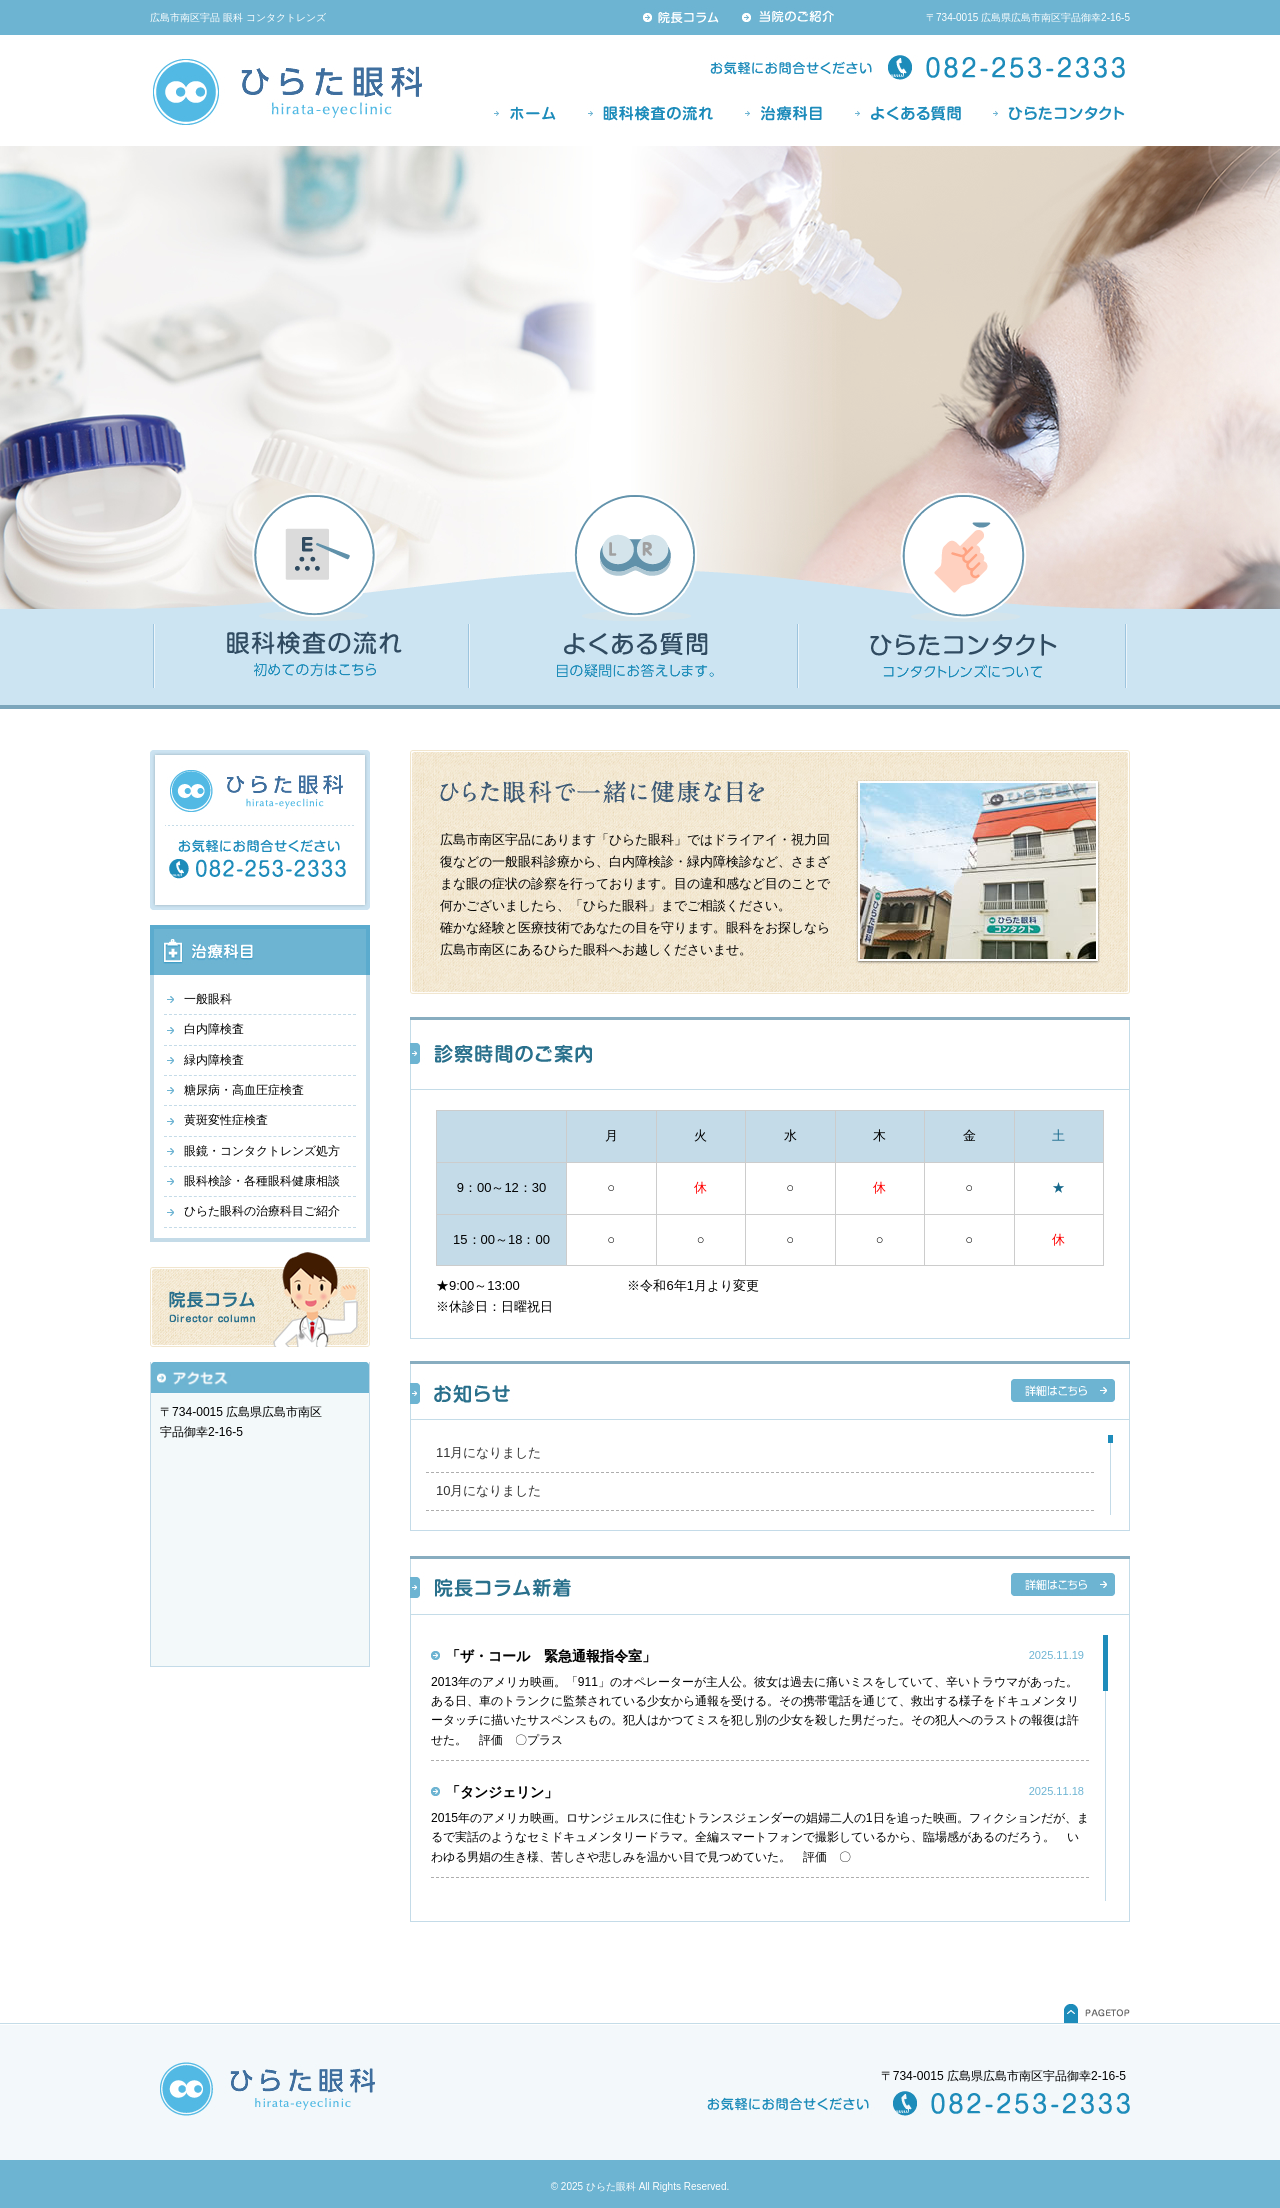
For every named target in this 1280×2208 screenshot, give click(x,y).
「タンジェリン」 (502, 1792)
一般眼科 (208, 999)
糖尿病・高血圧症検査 (244, 1090)
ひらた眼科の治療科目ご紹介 (262, 1211)
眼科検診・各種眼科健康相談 (262, 1181)
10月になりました (488, 1490)
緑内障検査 (214, 1060)
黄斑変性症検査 (226, 1120)
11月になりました (488, 1452)
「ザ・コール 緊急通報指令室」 (551, 1656)
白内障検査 (214, 1029)
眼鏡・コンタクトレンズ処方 (262, 1151)
